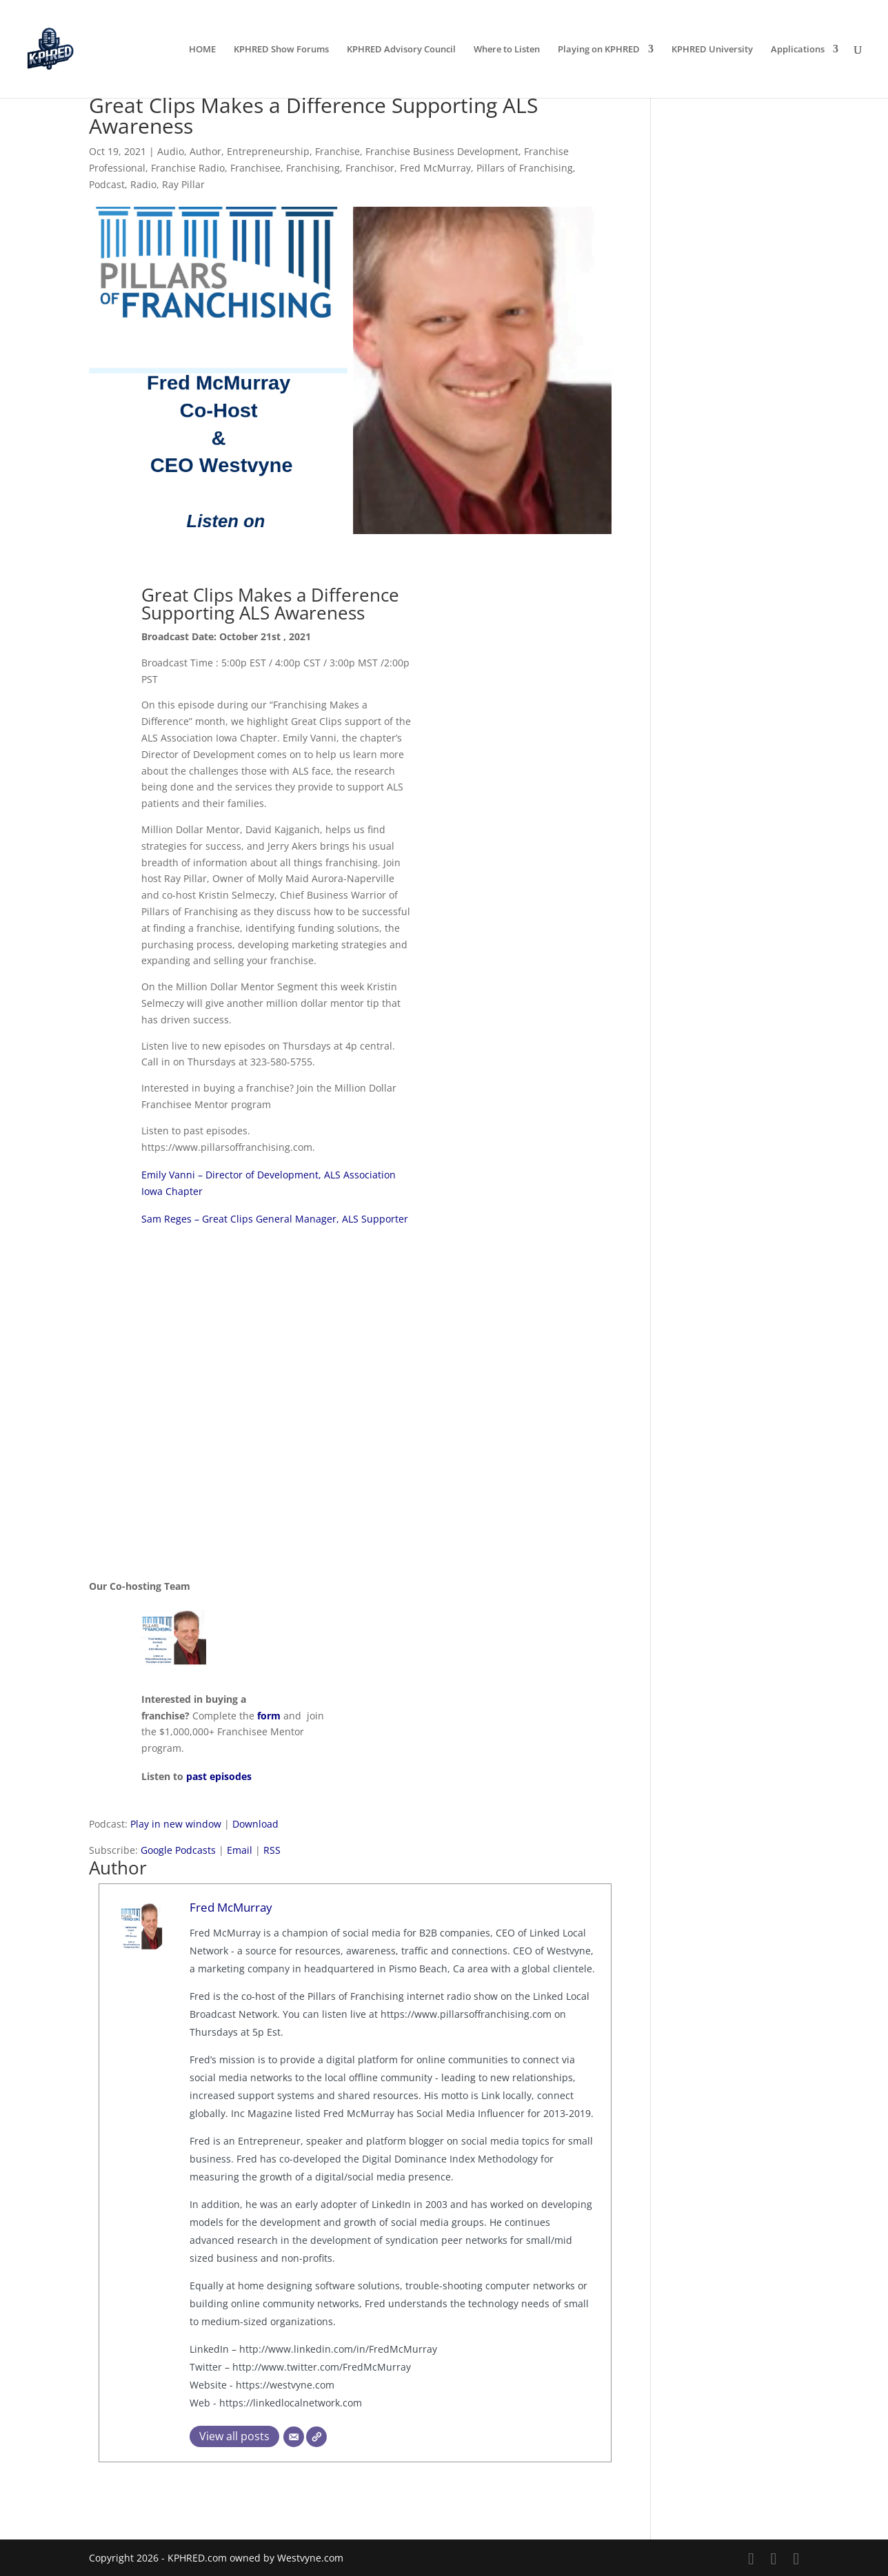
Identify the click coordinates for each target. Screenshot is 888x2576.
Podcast (107, 184)
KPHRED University (712, 49)
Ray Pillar (183, 184)
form (269, 1715)
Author (205, 151)
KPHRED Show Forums (281, 49)
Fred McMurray (435, 167)
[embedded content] (350, 1395)
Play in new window (175, 1823)
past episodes (219, 1776)
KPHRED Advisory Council (401, 49)
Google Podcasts (178, 1850)
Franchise (337, 151)
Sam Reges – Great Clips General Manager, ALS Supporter (274, 1218)
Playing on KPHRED (599, 49)
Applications (798, 49)
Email (239, 1850)
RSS (272, 1850)
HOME (202, 49)
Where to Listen (507, 49)
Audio (170, 151)
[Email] (293, 2436)
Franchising (313, 167)
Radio (143, 184)
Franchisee (255, 167)
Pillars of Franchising (524, 167)
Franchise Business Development (441, 151)
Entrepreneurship (268, 151)
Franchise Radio (188, 167)
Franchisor (369, 167)
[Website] (316, 2436)
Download (255, 1823)
